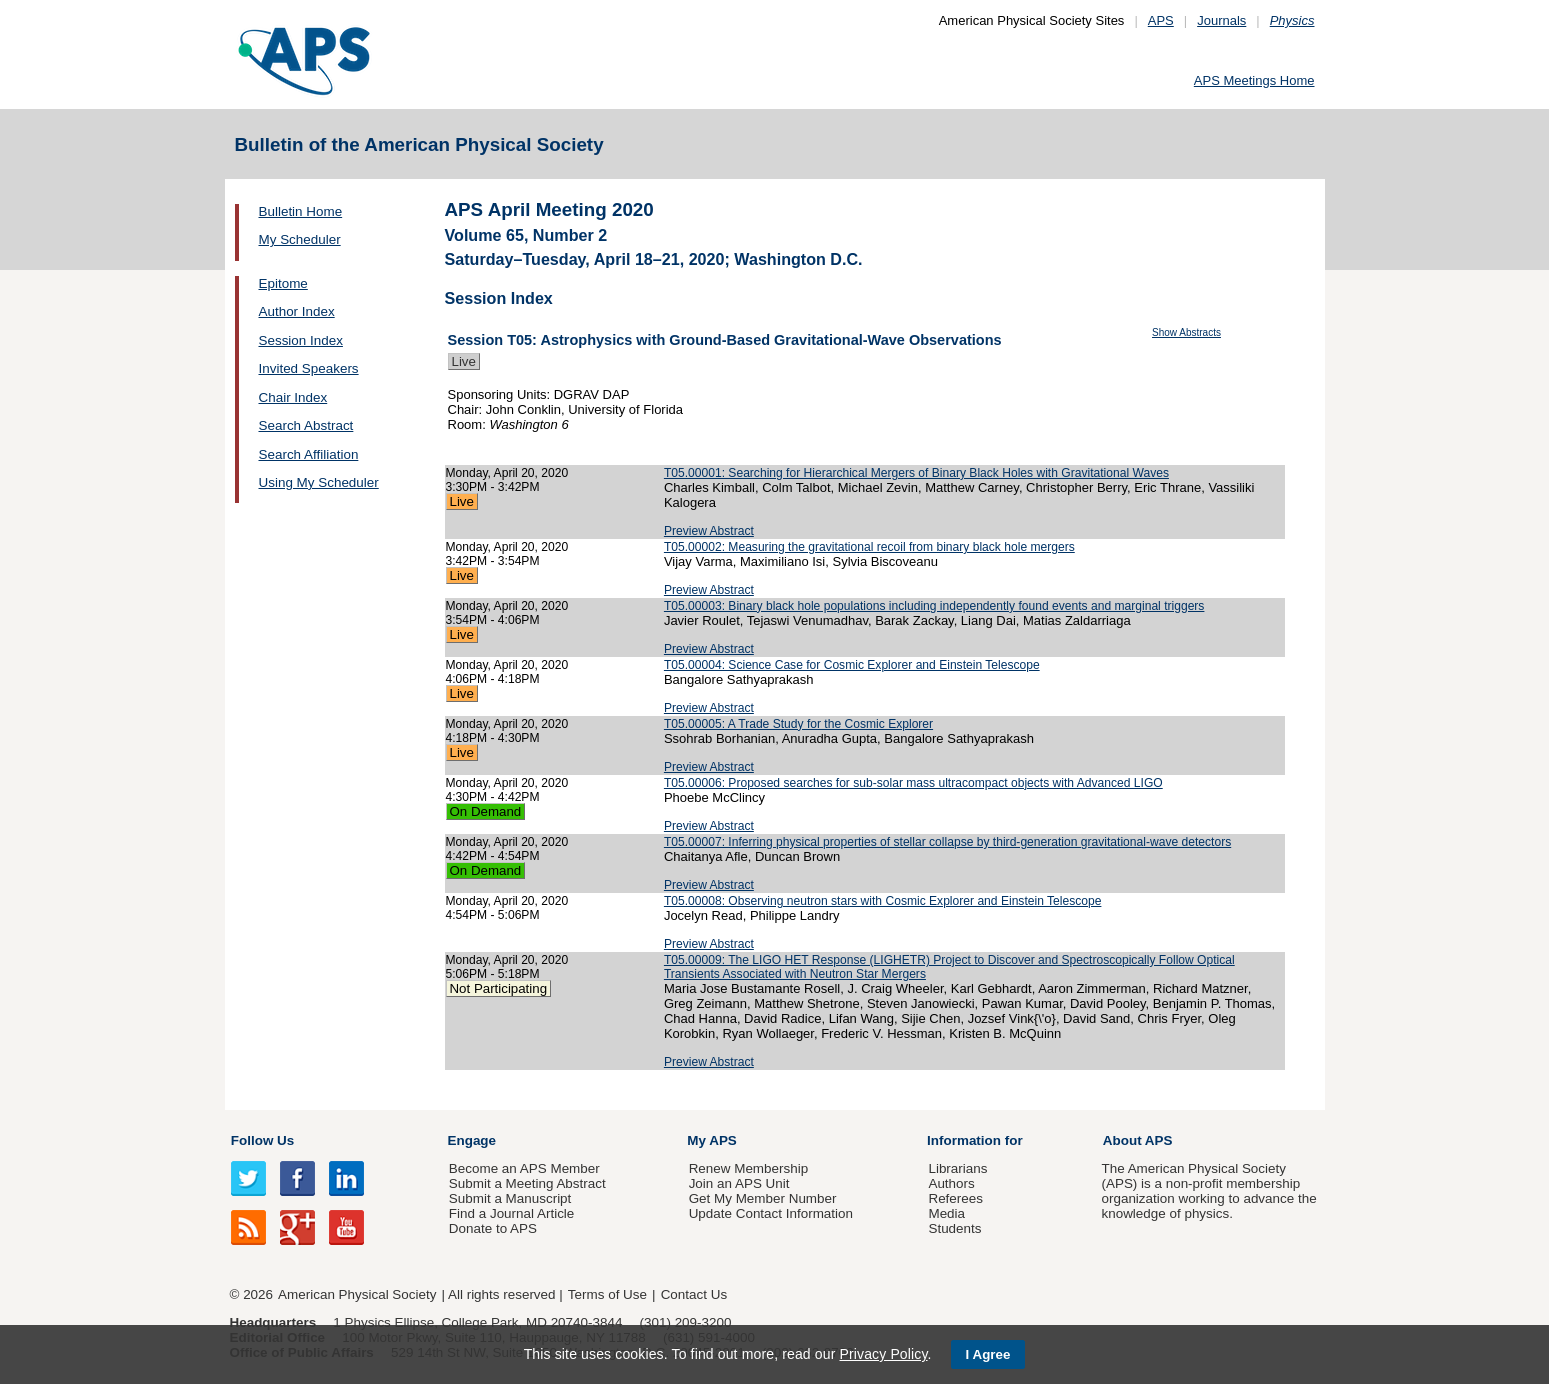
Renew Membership (749, 1168)
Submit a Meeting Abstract (527, 1183)
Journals (1221, 20)
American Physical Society (357, 1294)
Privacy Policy (883, 1354)
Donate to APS (493, 1228)
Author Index (297, 311)
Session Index (301, 340)
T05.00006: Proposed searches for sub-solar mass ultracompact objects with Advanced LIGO (913, 783)
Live (464, 361)
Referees (955, 1198)
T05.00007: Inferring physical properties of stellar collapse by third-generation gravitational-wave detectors (947, 842)
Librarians (957, 1168)
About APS (1138, 1140)
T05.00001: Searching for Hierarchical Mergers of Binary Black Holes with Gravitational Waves (916, 473)
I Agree (988, 1354)
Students (954, 1228)
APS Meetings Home (1254, 80)
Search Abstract (306, 425)
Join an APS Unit (739, 1183)
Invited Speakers (309, 368)
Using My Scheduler (319, 482)
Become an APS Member (524, 1168)
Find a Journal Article (511, 1213)
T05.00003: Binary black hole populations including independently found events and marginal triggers (934, 606)
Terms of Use (607, 1294)
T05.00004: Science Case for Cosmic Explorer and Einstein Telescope (852, 665)
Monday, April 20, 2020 (507, 473)
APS (1161, 20)
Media (946, 1213)
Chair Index (293, 397)
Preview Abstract (709, 531)
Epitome (283, 283)
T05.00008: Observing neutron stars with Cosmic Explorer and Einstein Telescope (883, 901)
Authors (951, 1183)
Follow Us (262, 1140)
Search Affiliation (309, 454)
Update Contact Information (771, 1213)
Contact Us (694, 1294)
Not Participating (499, 988)
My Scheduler (300, 239)
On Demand (486, 811)
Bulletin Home (301, 211)
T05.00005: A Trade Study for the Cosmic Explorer (798, 724)
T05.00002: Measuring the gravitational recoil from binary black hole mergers (869, 547)
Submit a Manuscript (510, 1198)
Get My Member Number (763, 1198)
